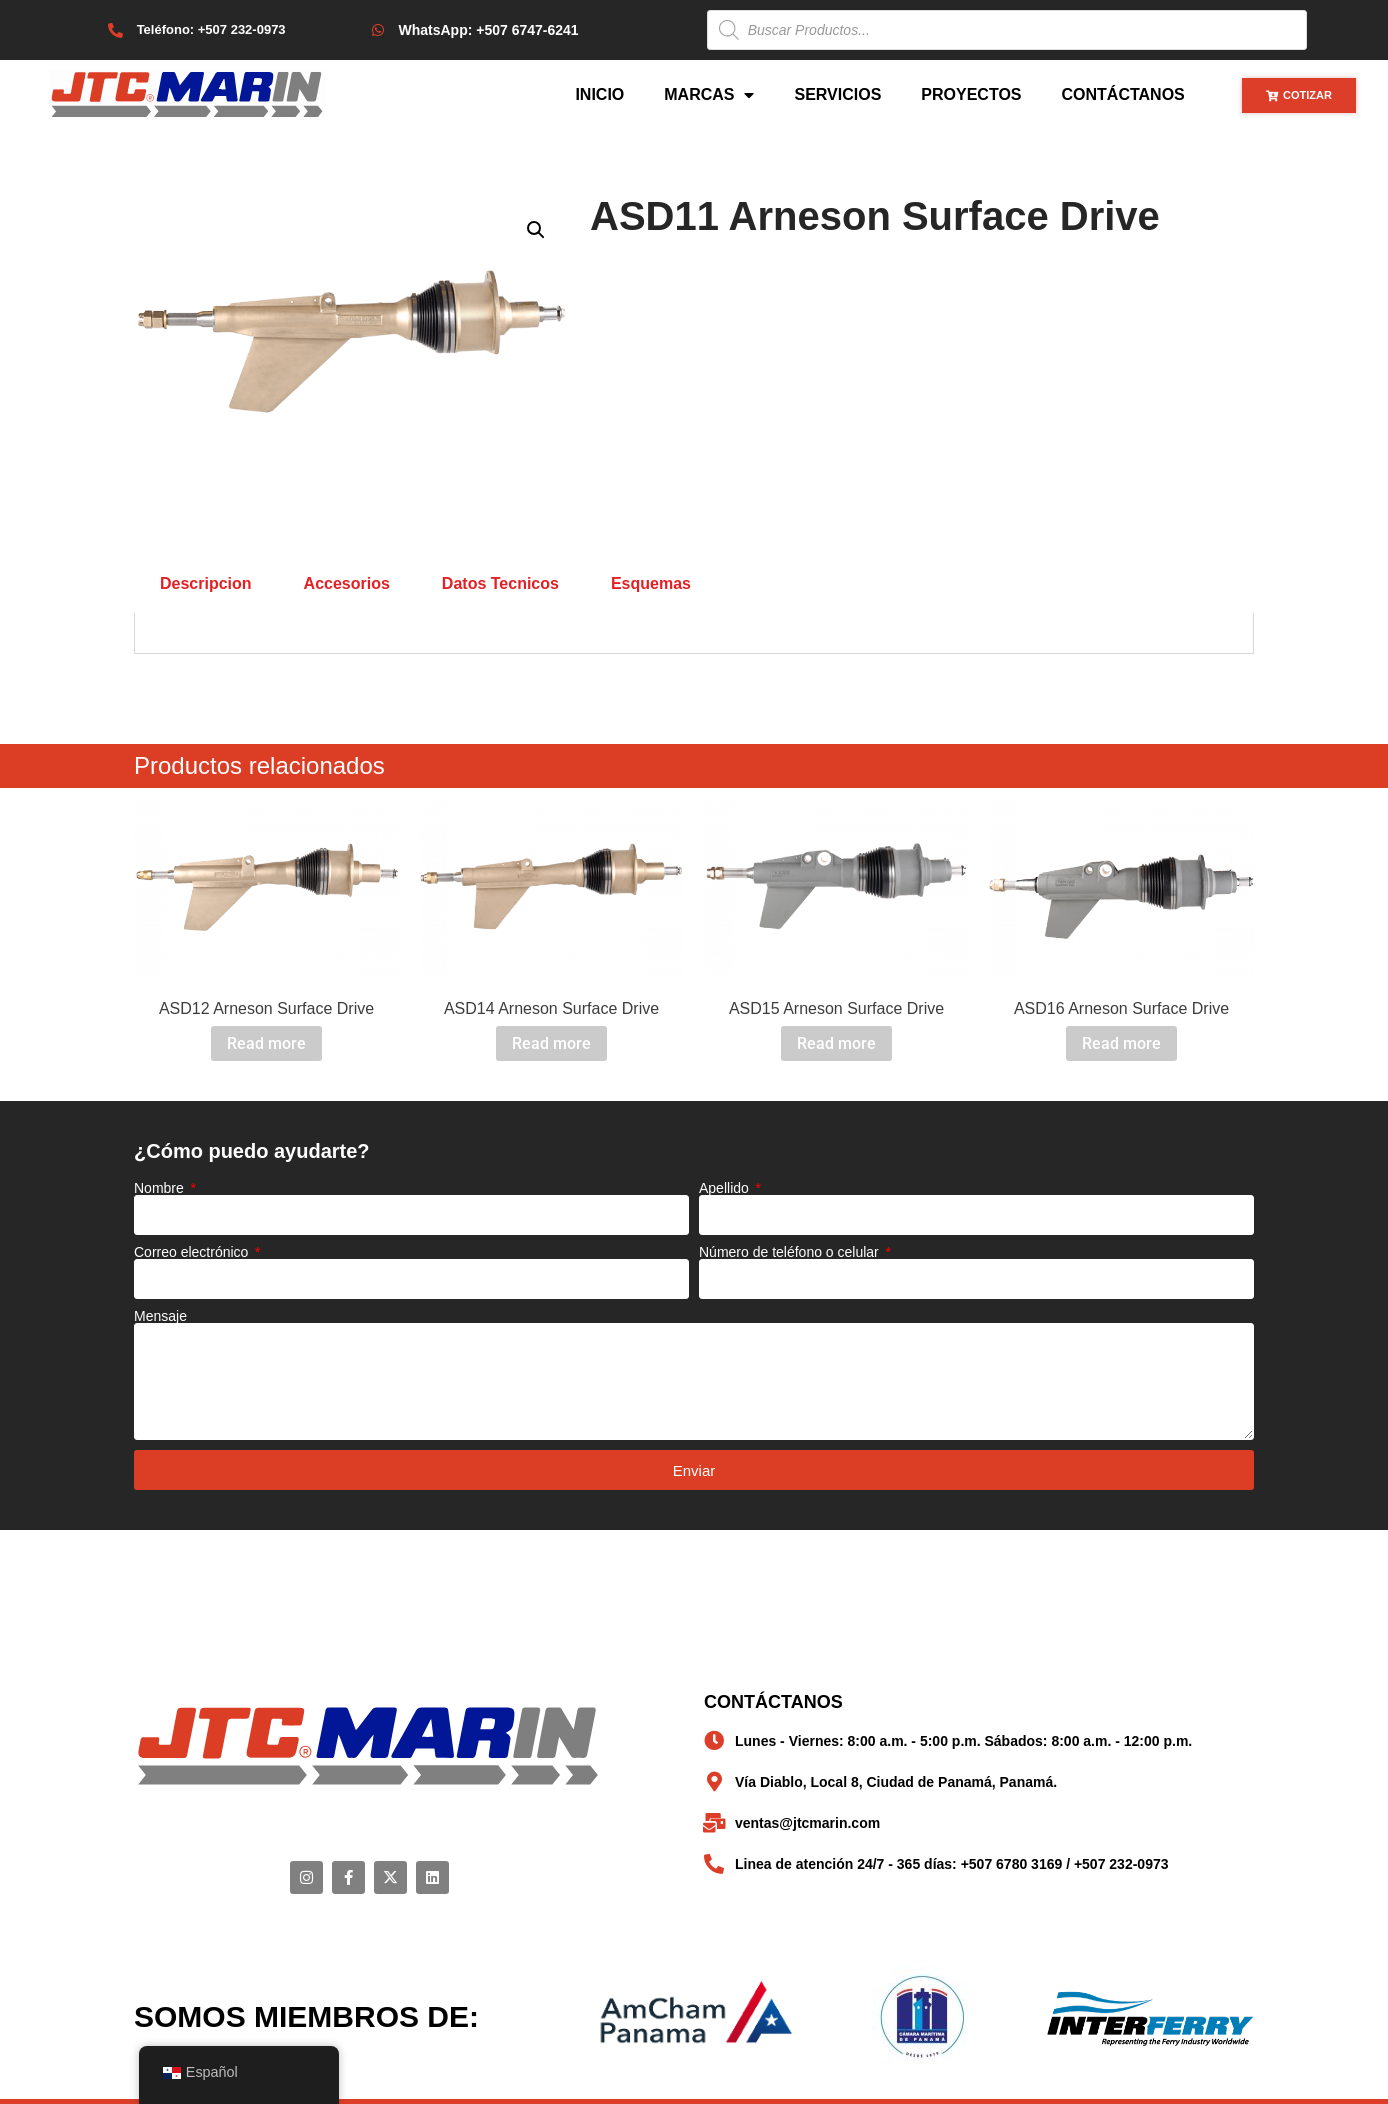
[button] (536, 230)
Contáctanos (1123, 94)
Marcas (709, 95)
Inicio (599, 94)
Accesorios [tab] (347, 583)
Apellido (726, 1188)
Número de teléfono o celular (791, 1252)
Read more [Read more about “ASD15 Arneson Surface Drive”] (836, 1043)
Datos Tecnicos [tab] (500, 583)
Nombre (161, 1188)
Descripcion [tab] (206, 583)
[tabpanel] (694, 633)
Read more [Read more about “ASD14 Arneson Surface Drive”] (551, 1043)
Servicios (837, 94)
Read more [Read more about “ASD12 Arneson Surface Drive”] (266, 1043)
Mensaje (160, 1316)
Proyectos (971, 94)
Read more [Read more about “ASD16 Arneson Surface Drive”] (1121, 1043)
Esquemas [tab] (651, 583)
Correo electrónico (193, 1252)
